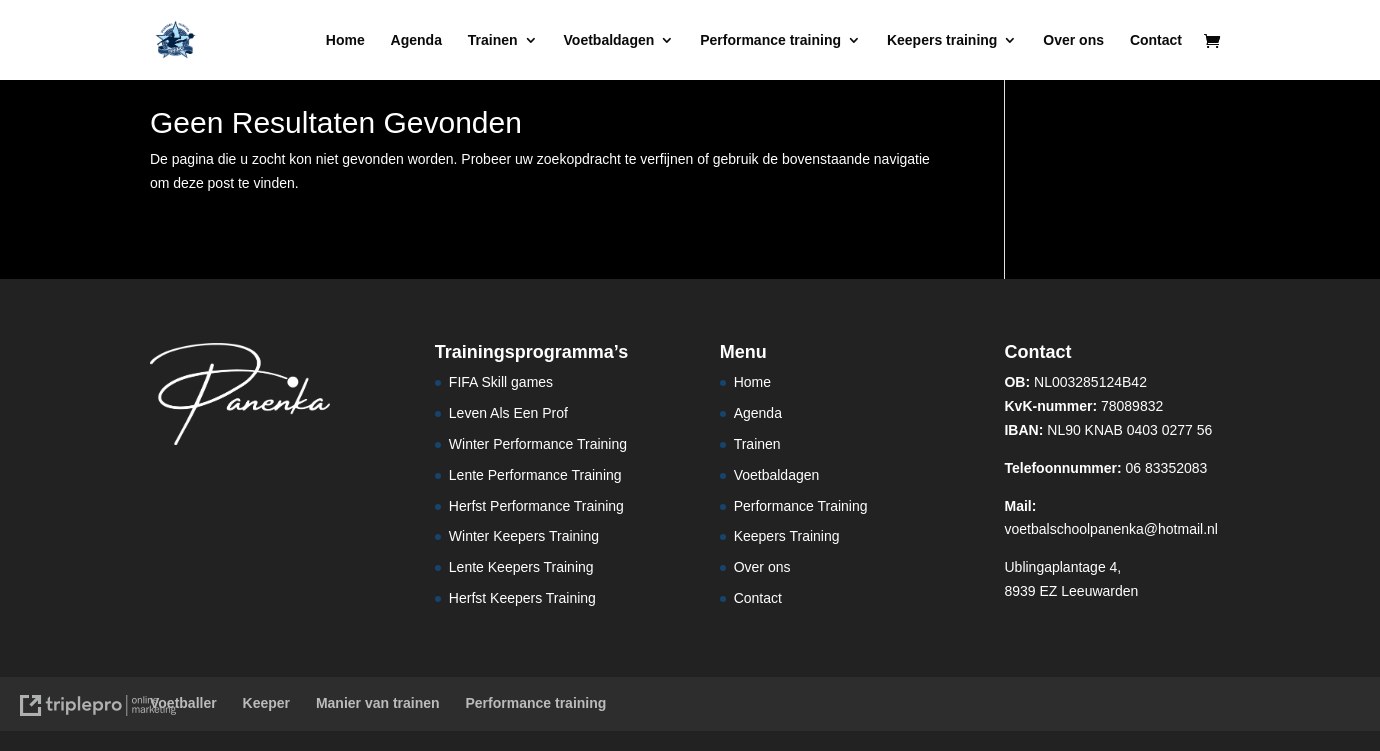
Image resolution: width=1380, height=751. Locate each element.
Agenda (416, 40)
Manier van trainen (378, 703)
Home (345, 40)
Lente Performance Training (535, 475)
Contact (1156, 40)
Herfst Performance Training (536, 506)
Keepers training (942, 40)
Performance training (770, 40)
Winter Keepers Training (524, 536)
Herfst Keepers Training (522, 598)
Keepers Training (787, 536)
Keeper (266, 703)
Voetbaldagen (609, 40)
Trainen (493, 40)
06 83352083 (1105, 468)
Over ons (1073, 40)
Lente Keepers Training (521, 567)
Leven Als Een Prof (508, 413)
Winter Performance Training (538, 444)
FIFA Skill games (501, 382)
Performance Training (801, 506)
